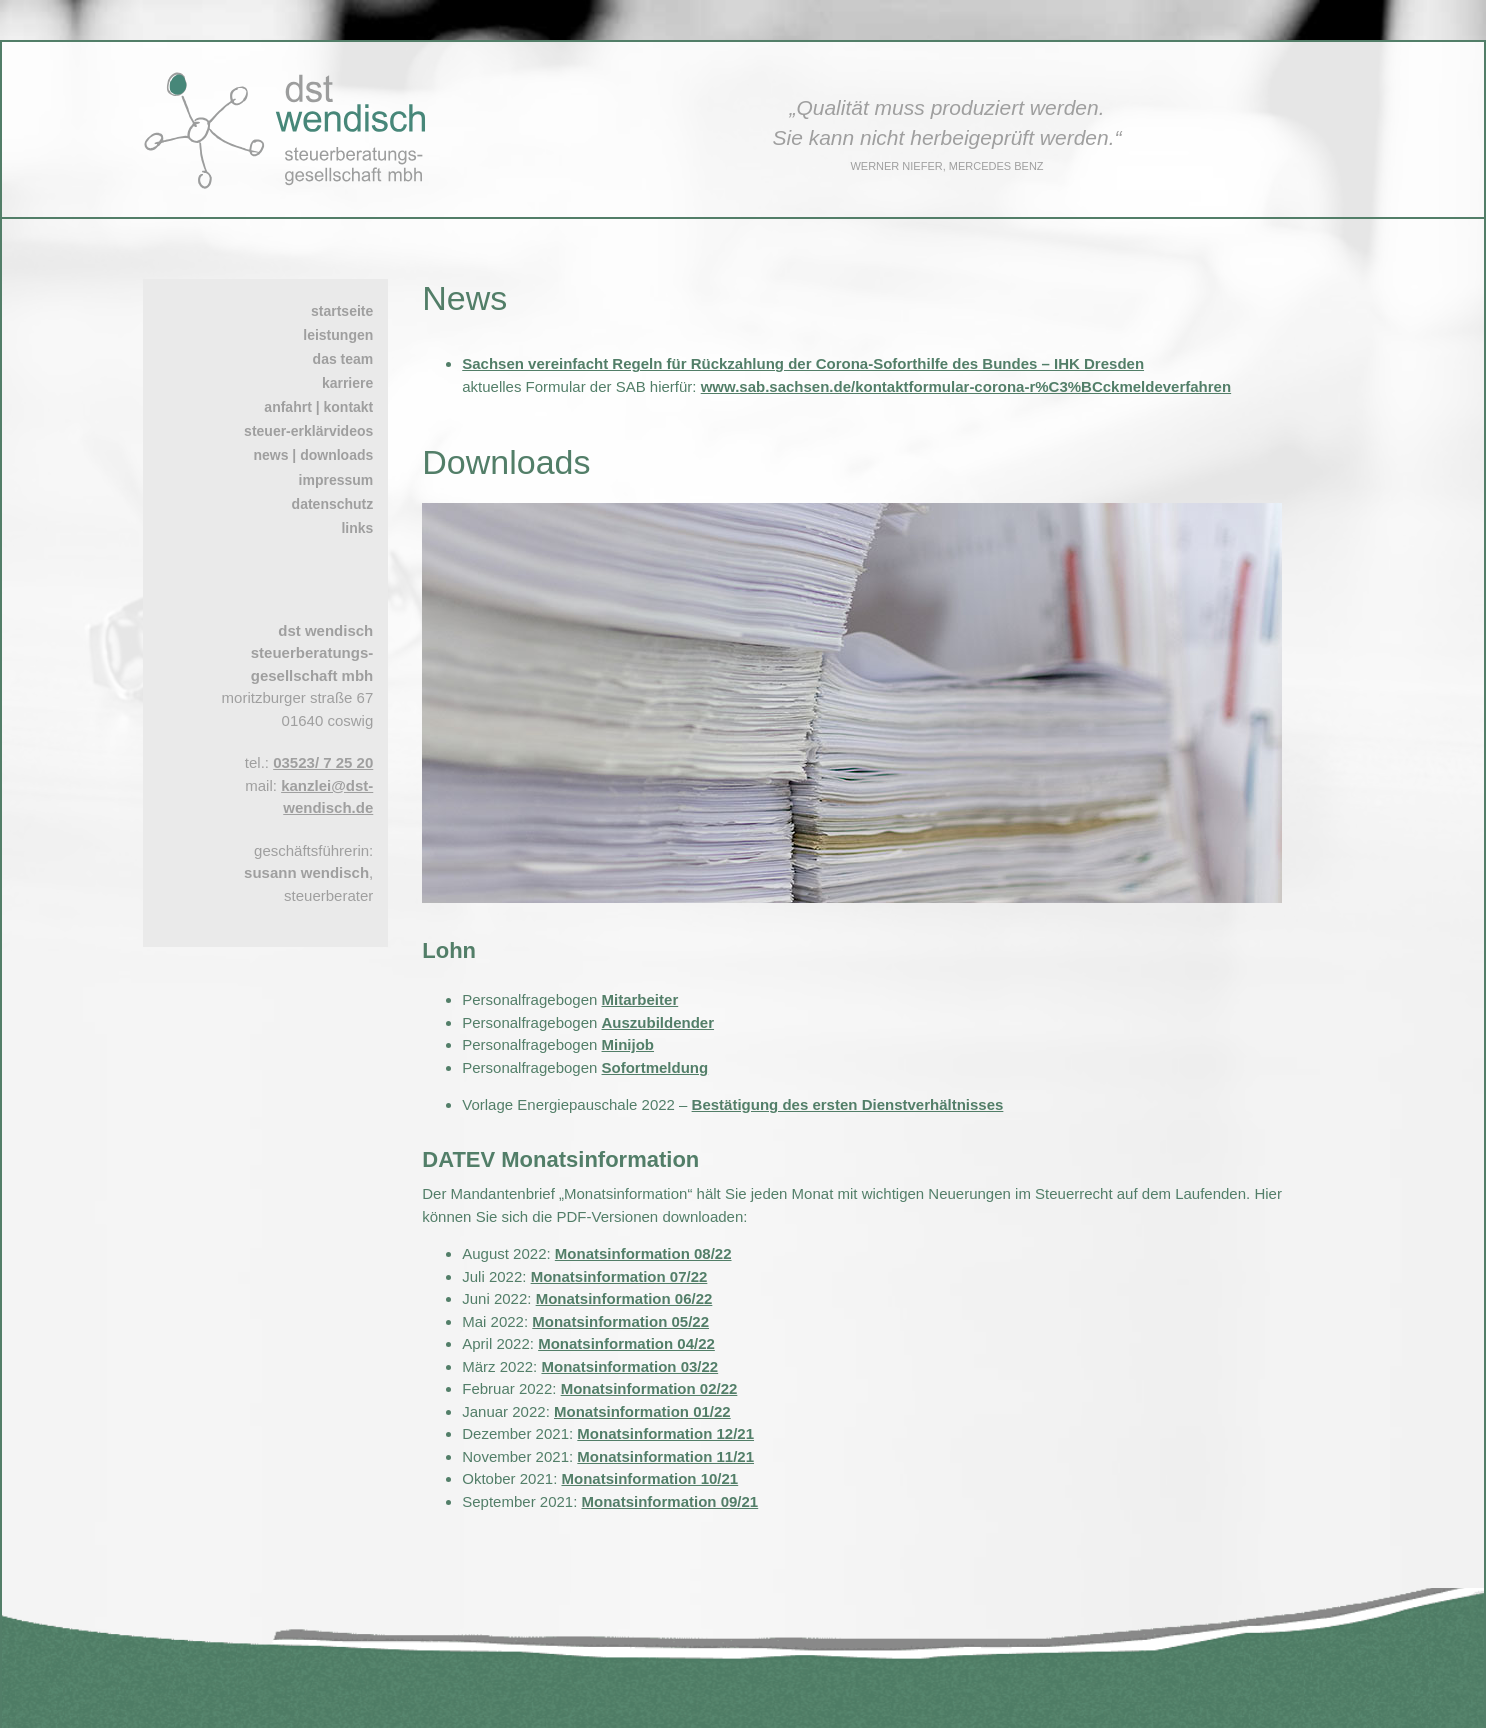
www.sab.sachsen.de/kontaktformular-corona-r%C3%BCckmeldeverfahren (966, 386)
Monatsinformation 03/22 (629, 1366)
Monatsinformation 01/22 (642, 1411)
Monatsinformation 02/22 (649, 1388)
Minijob (628, 1044)
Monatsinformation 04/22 (626, 1343)
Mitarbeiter (640, 999)
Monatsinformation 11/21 (665, 1456)
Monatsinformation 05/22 (620, 1321)
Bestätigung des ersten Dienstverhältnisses (848, 1104)
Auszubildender (658, 1022)
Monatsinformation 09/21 (670, 1501)
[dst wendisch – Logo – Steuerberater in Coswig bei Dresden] (293, 79)
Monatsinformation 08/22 (643, 1253)
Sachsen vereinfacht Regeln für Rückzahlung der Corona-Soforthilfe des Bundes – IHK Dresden (803, 363)
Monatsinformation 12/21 (665, 1433)
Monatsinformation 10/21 (649, 1478)
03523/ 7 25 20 (323, 762)
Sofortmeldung (655, 1067)
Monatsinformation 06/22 (624, 1298)
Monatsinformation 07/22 (619, 1276)
